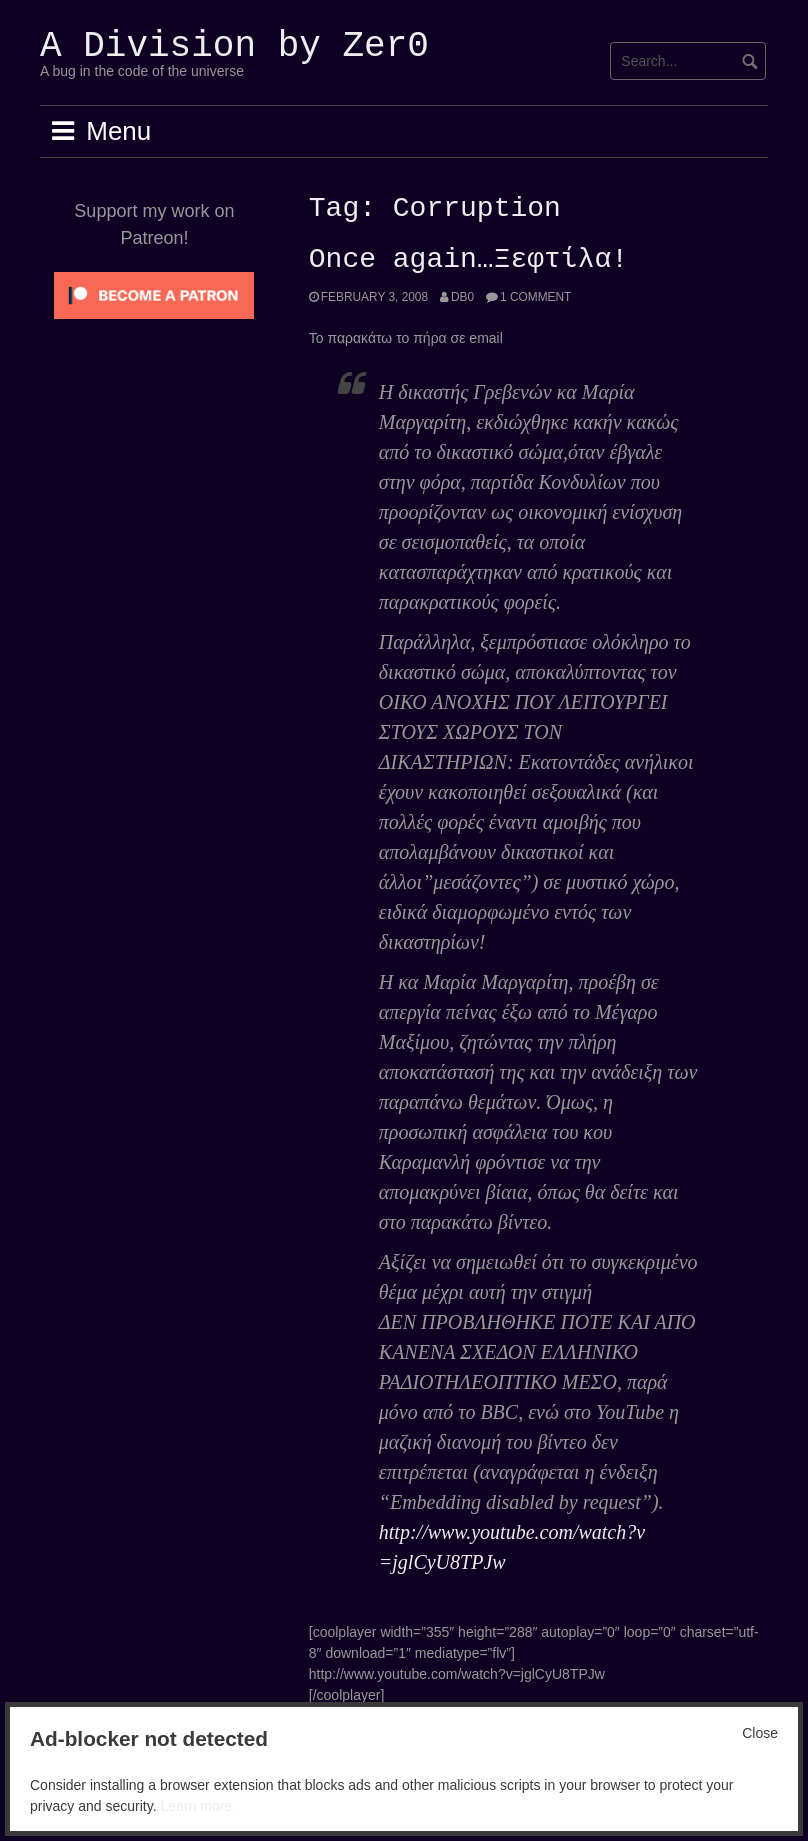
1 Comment (535, 297)
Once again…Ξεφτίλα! (468, 260)
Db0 (462, 297)
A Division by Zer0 (234, 46)
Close (760, 1733)
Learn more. (197, 1806)
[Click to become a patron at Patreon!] (154, 294)
